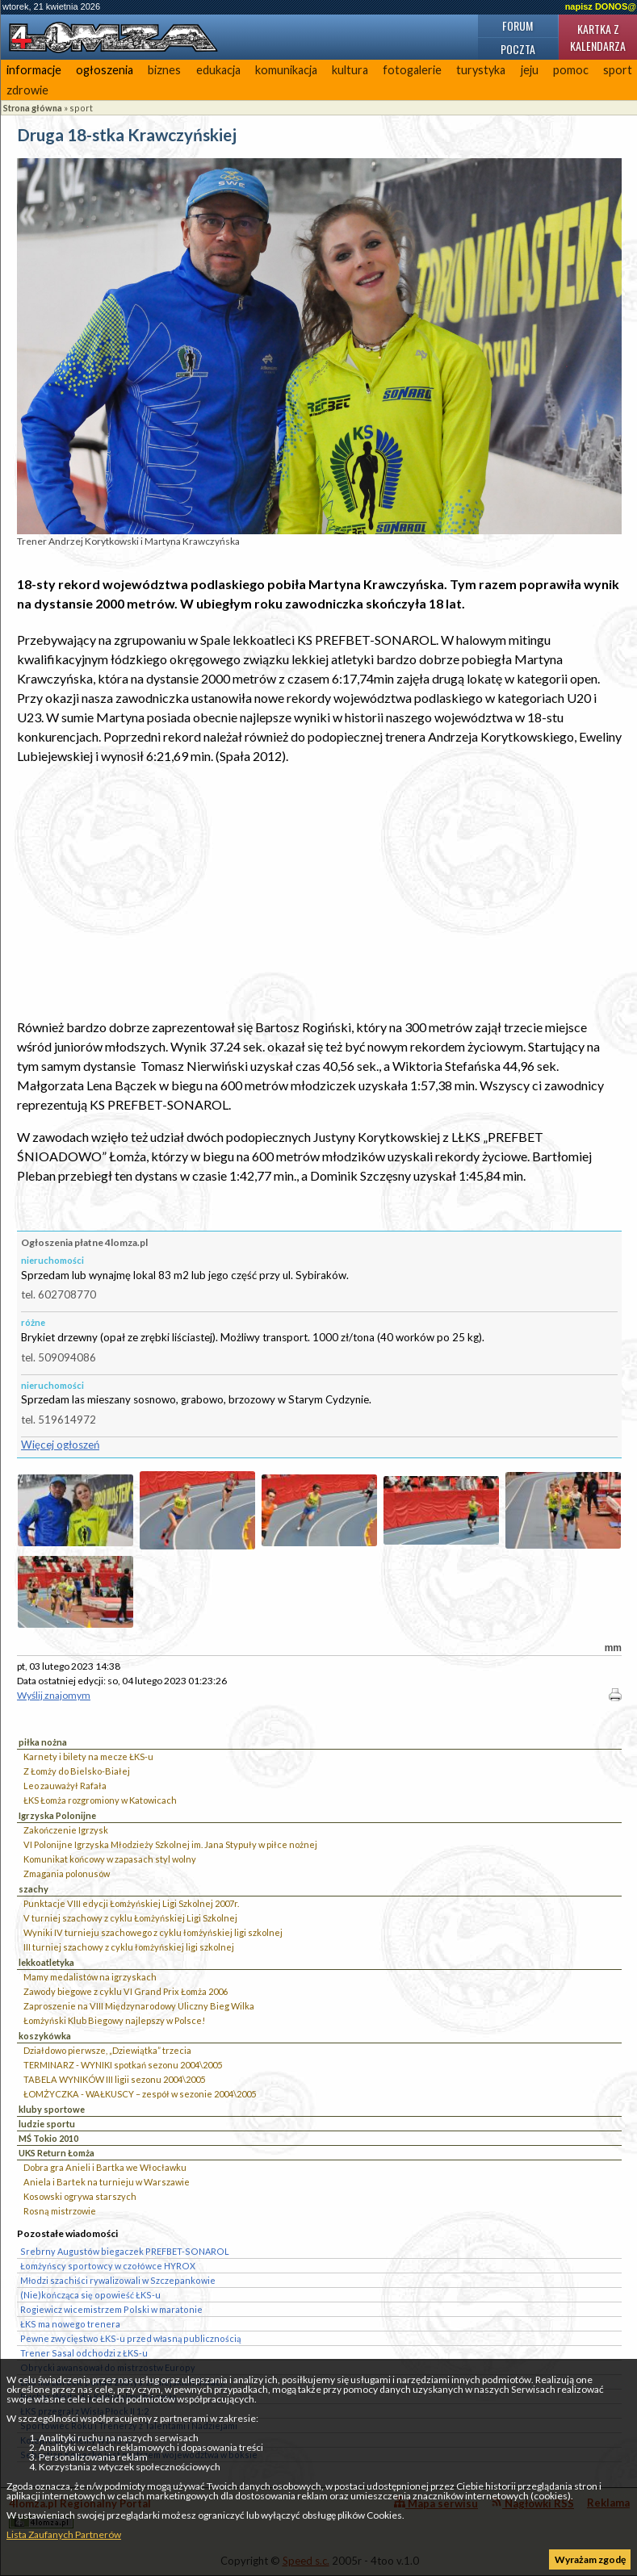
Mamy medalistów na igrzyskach (90, 1977)
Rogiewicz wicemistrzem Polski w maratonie (111, 2309)
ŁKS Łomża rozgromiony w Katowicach (100, 1800)
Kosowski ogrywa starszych (79, 2196)
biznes (164, 70)
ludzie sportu (47, 2123)
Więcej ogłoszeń (60, 1444)
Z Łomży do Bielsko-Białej (76, 1771)
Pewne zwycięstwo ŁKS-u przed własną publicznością (130, 2338)
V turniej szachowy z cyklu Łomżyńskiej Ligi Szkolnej (130, 1918)
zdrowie (27, 90)
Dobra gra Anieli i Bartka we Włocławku (104, 2167)
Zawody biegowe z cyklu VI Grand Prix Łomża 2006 (125, 1991)
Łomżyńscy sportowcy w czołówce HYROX (107, 2265)
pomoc (571, 70)
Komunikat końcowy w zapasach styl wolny (109, 1859)
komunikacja (286, 70)
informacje (33, 70)
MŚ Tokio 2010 (48, 2138)
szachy (33, 1889)
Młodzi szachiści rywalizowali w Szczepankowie (118, 2280)
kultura (350, 70)
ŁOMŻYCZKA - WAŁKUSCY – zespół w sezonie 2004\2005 (139, 2094)
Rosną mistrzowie (59, 2211)
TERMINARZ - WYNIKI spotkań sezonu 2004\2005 (122, 2065)
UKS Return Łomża (56, 2152)
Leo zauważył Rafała (65, 1785)
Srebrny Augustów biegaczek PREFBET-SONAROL (124, 2251)
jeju (530, 70)
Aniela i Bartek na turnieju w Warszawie (106, 2182)
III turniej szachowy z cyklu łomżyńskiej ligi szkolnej (128, 1947)
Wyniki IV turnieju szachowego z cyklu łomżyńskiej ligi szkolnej (153, 1932)
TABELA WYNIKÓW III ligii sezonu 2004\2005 (114, 2079)
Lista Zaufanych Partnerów (63, 2534)
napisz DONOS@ (600, 6)
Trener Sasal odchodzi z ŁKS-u (84, 2353)
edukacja (218, 70)
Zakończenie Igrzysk (65, 1830)
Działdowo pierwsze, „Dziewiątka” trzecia (107, 2050)
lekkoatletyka (46, 1962)
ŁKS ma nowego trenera (70, 2324)
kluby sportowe (52, 2109)
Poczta (518, 48)
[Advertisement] (319, 892)
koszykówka (45, 2035)
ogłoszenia (104, 70)
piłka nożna (43, 1742)
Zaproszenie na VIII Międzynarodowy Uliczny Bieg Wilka (138, 2006)
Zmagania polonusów (66, 1873)
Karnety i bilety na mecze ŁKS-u (88, 1756)
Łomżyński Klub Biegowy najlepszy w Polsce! (114, 2020)
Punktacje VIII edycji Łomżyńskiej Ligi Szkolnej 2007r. (131, 1903)
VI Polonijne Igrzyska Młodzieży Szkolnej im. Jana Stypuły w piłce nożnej (170, 1844)
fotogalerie (412, 70)
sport (81, 107)
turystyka (480, 70)
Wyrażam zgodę (590, 2559)
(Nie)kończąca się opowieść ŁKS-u (90, 2295)
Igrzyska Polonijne (57, 1815)
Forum (517, 25)
